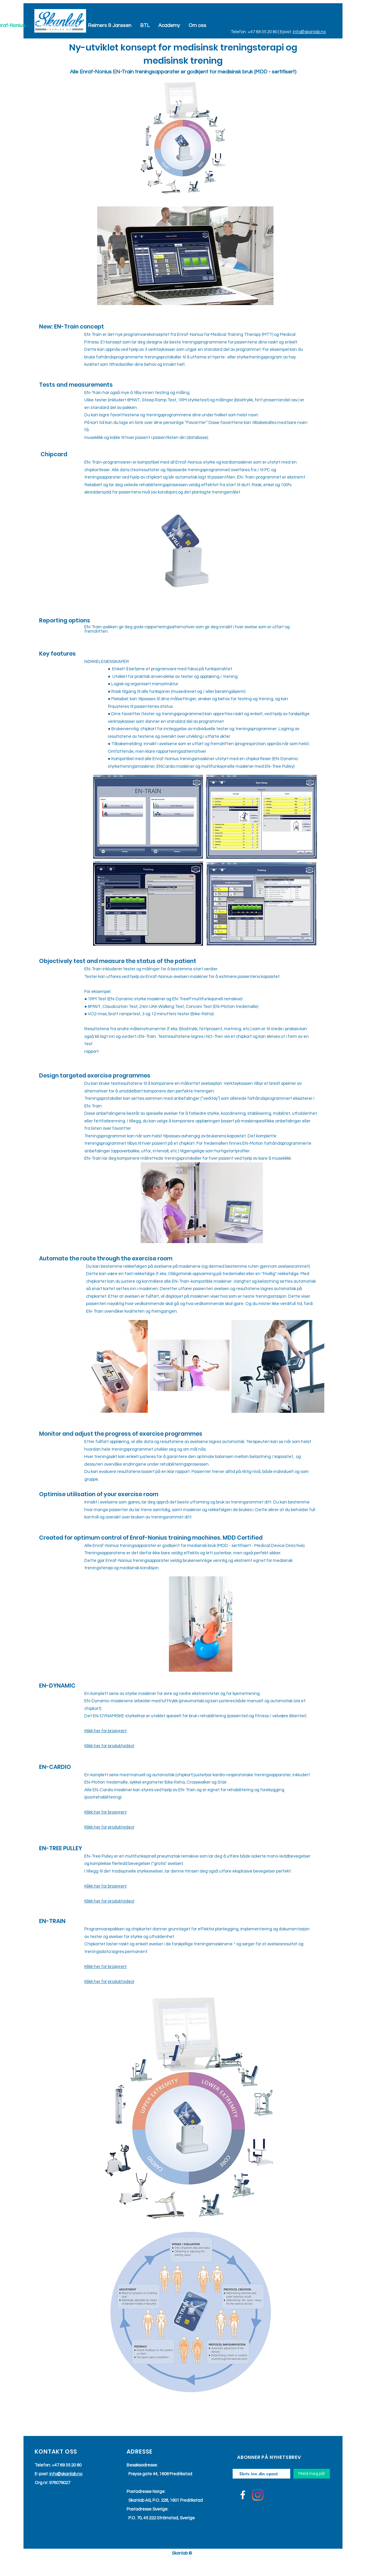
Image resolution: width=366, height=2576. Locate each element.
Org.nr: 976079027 (52, 2483)
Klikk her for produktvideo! (109, 1746)
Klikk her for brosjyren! (105, 1731)
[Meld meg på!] (311, 2474)
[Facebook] (243, 2495)
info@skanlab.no (309, 32)
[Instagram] (257, 2495)
